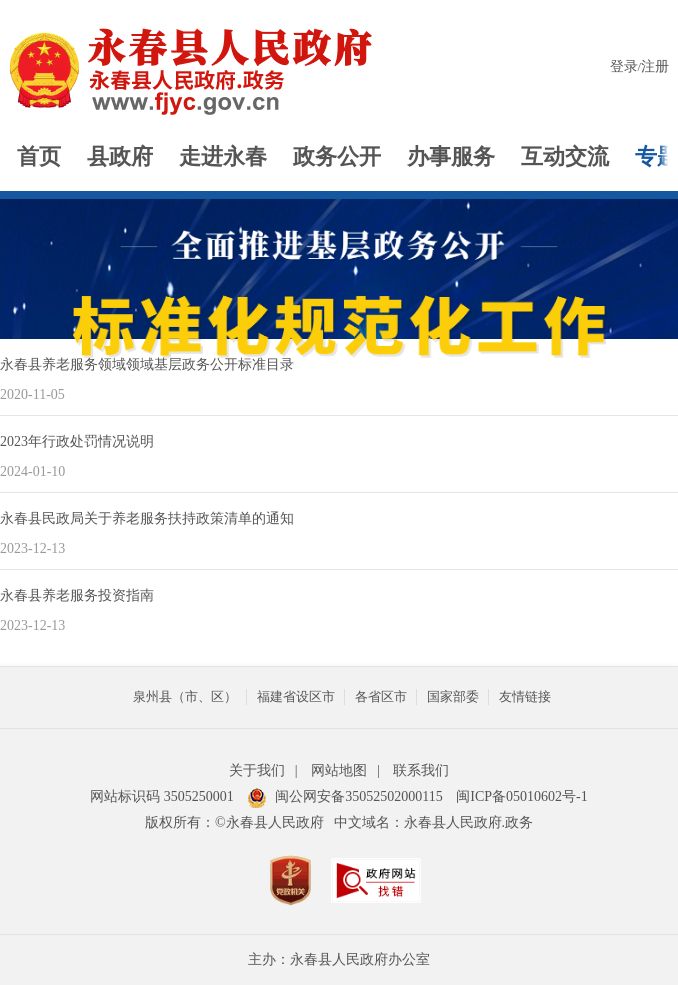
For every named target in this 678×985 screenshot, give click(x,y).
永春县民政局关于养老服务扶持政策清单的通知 (147, 518)
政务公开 (337, 157)
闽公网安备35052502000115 (344, 796)
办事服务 (451, 157)
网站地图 (339, 770)
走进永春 (223, 157)
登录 (624, 66)
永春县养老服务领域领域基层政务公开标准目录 (147, 364)
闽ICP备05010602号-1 (521, 796)
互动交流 (565, 157)
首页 (39, 157)
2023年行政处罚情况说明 (77, 441)
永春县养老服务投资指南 (77, 595)
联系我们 (421, 770)
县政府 (120, 157)
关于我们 (257, 770)
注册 (655, 66)
